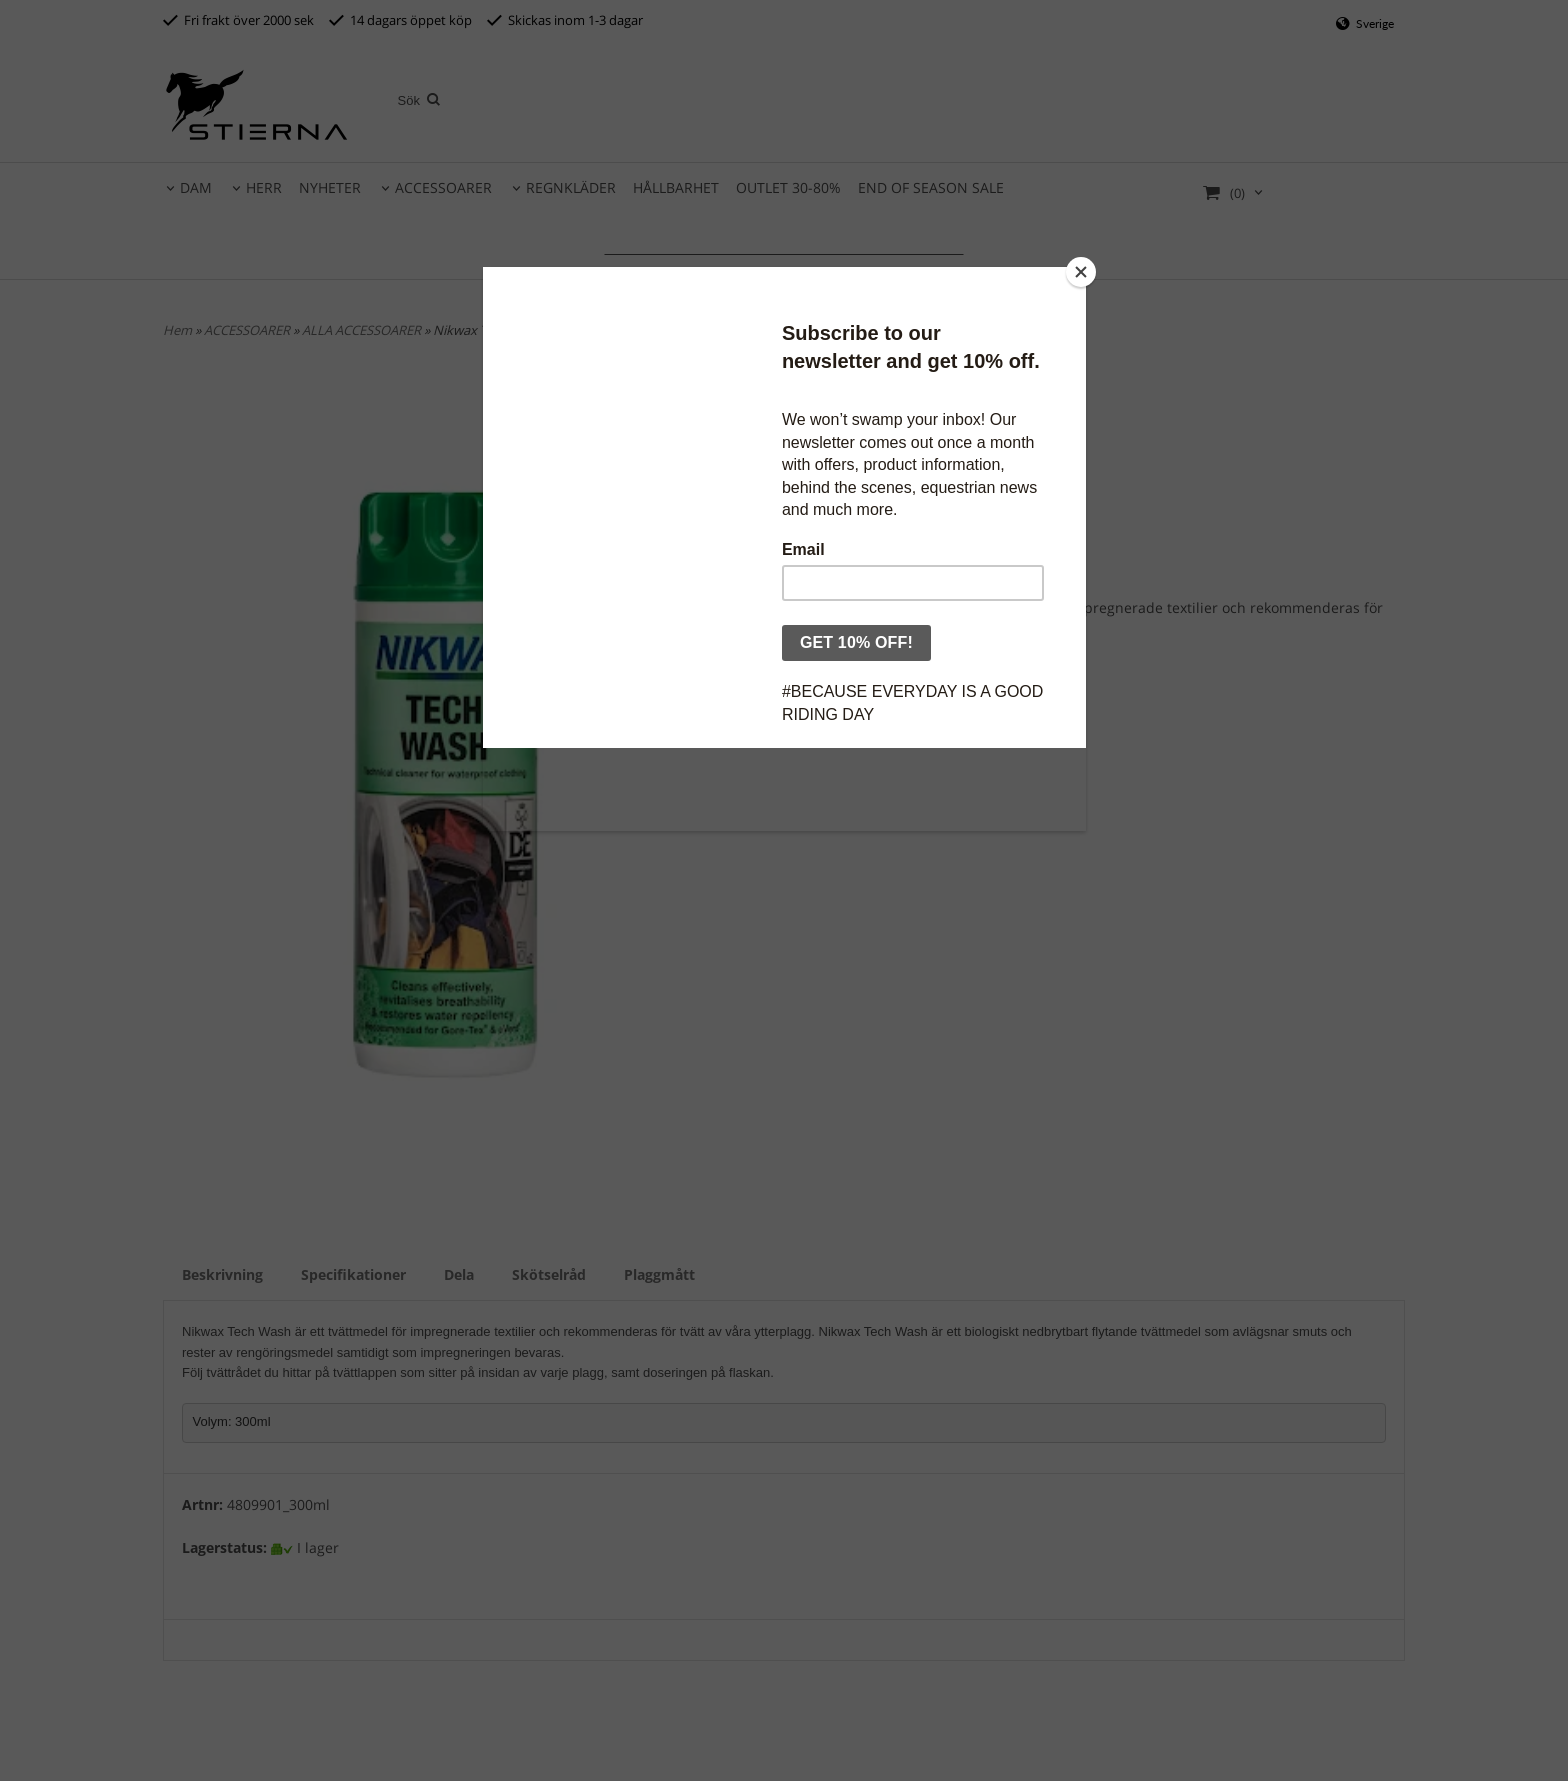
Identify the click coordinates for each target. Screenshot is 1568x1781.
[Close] (1081, 272)
